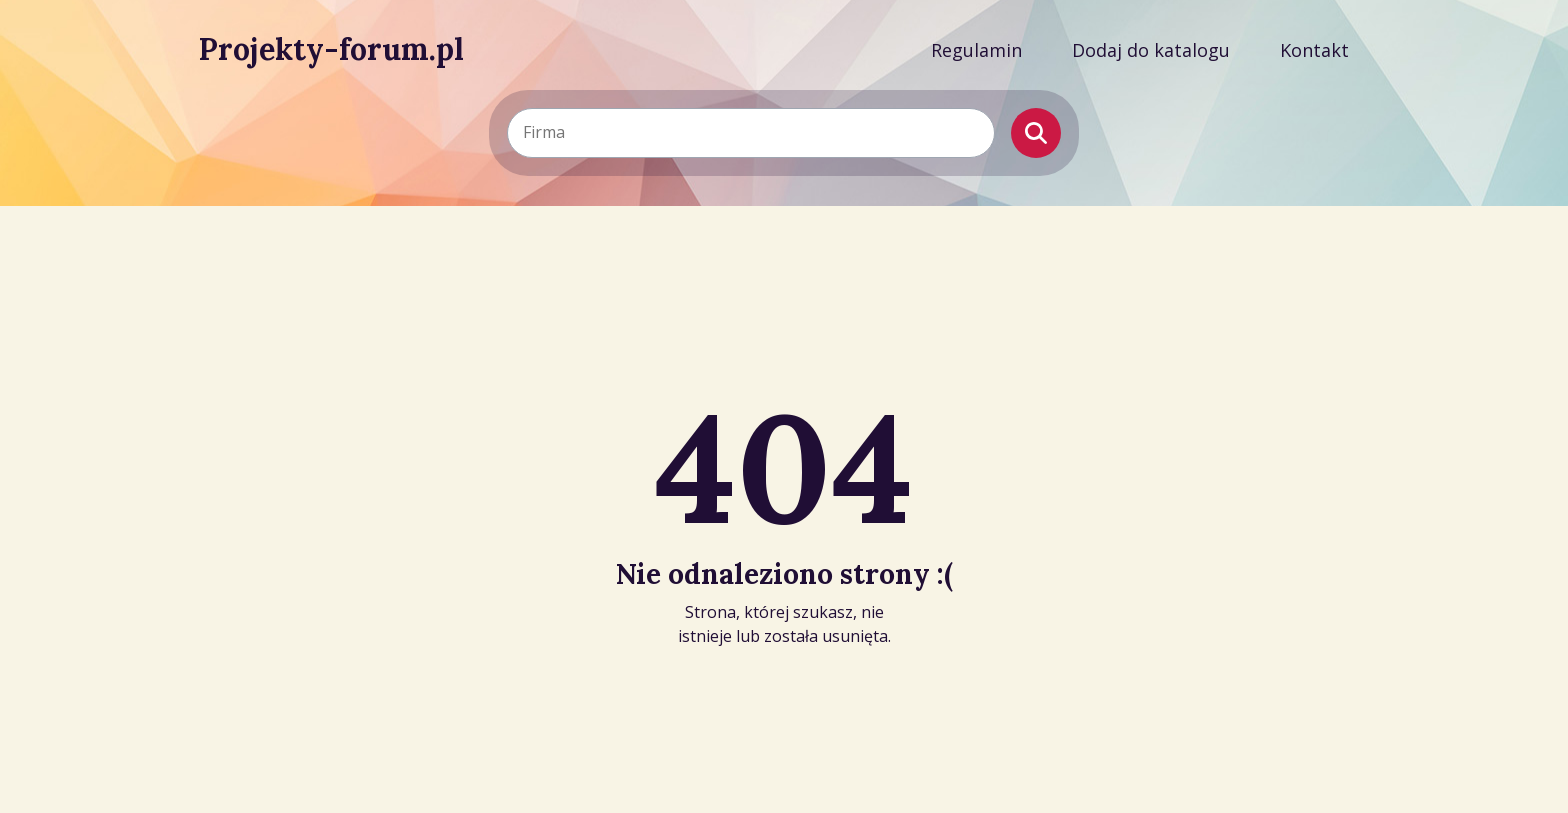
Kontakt (1314, 50)
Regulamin (976, 50)
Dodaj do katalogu (1151, 50)
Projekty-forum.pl (331, 49)
